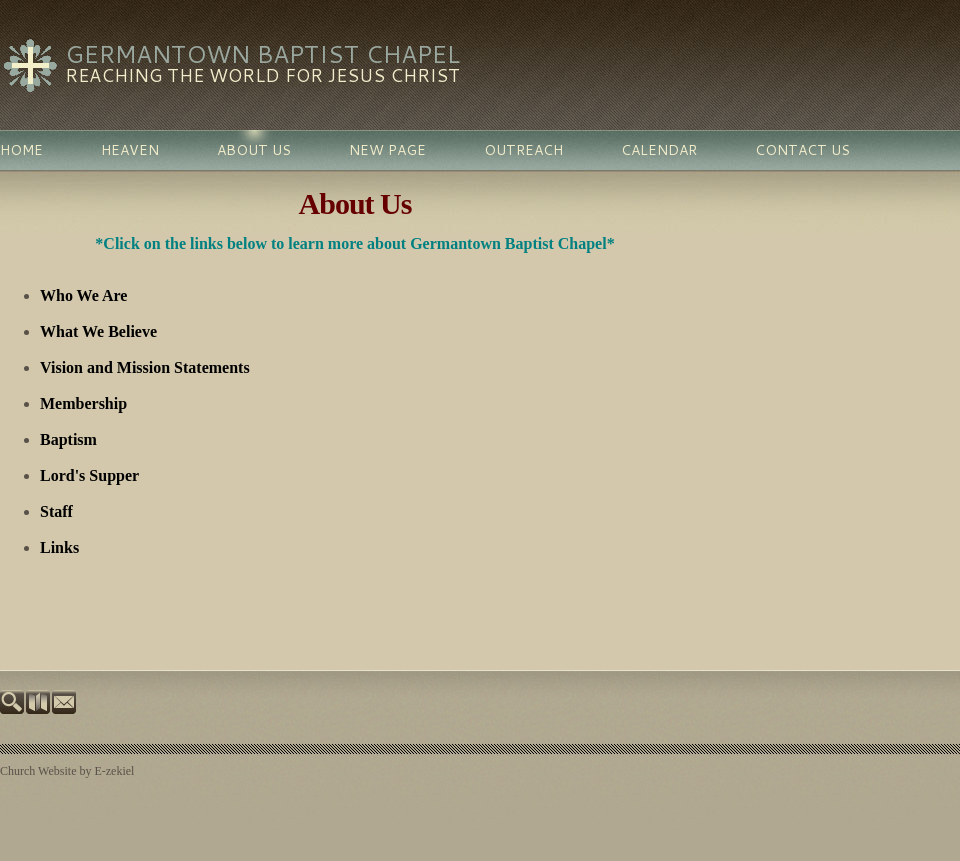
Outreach (523, 150)
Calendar (659, 150)
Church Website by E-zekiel (67, 771)
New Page (387, 150)
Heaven (130, 150)
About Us (254, 150)
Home (21, 150)
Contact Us (802, 150)
